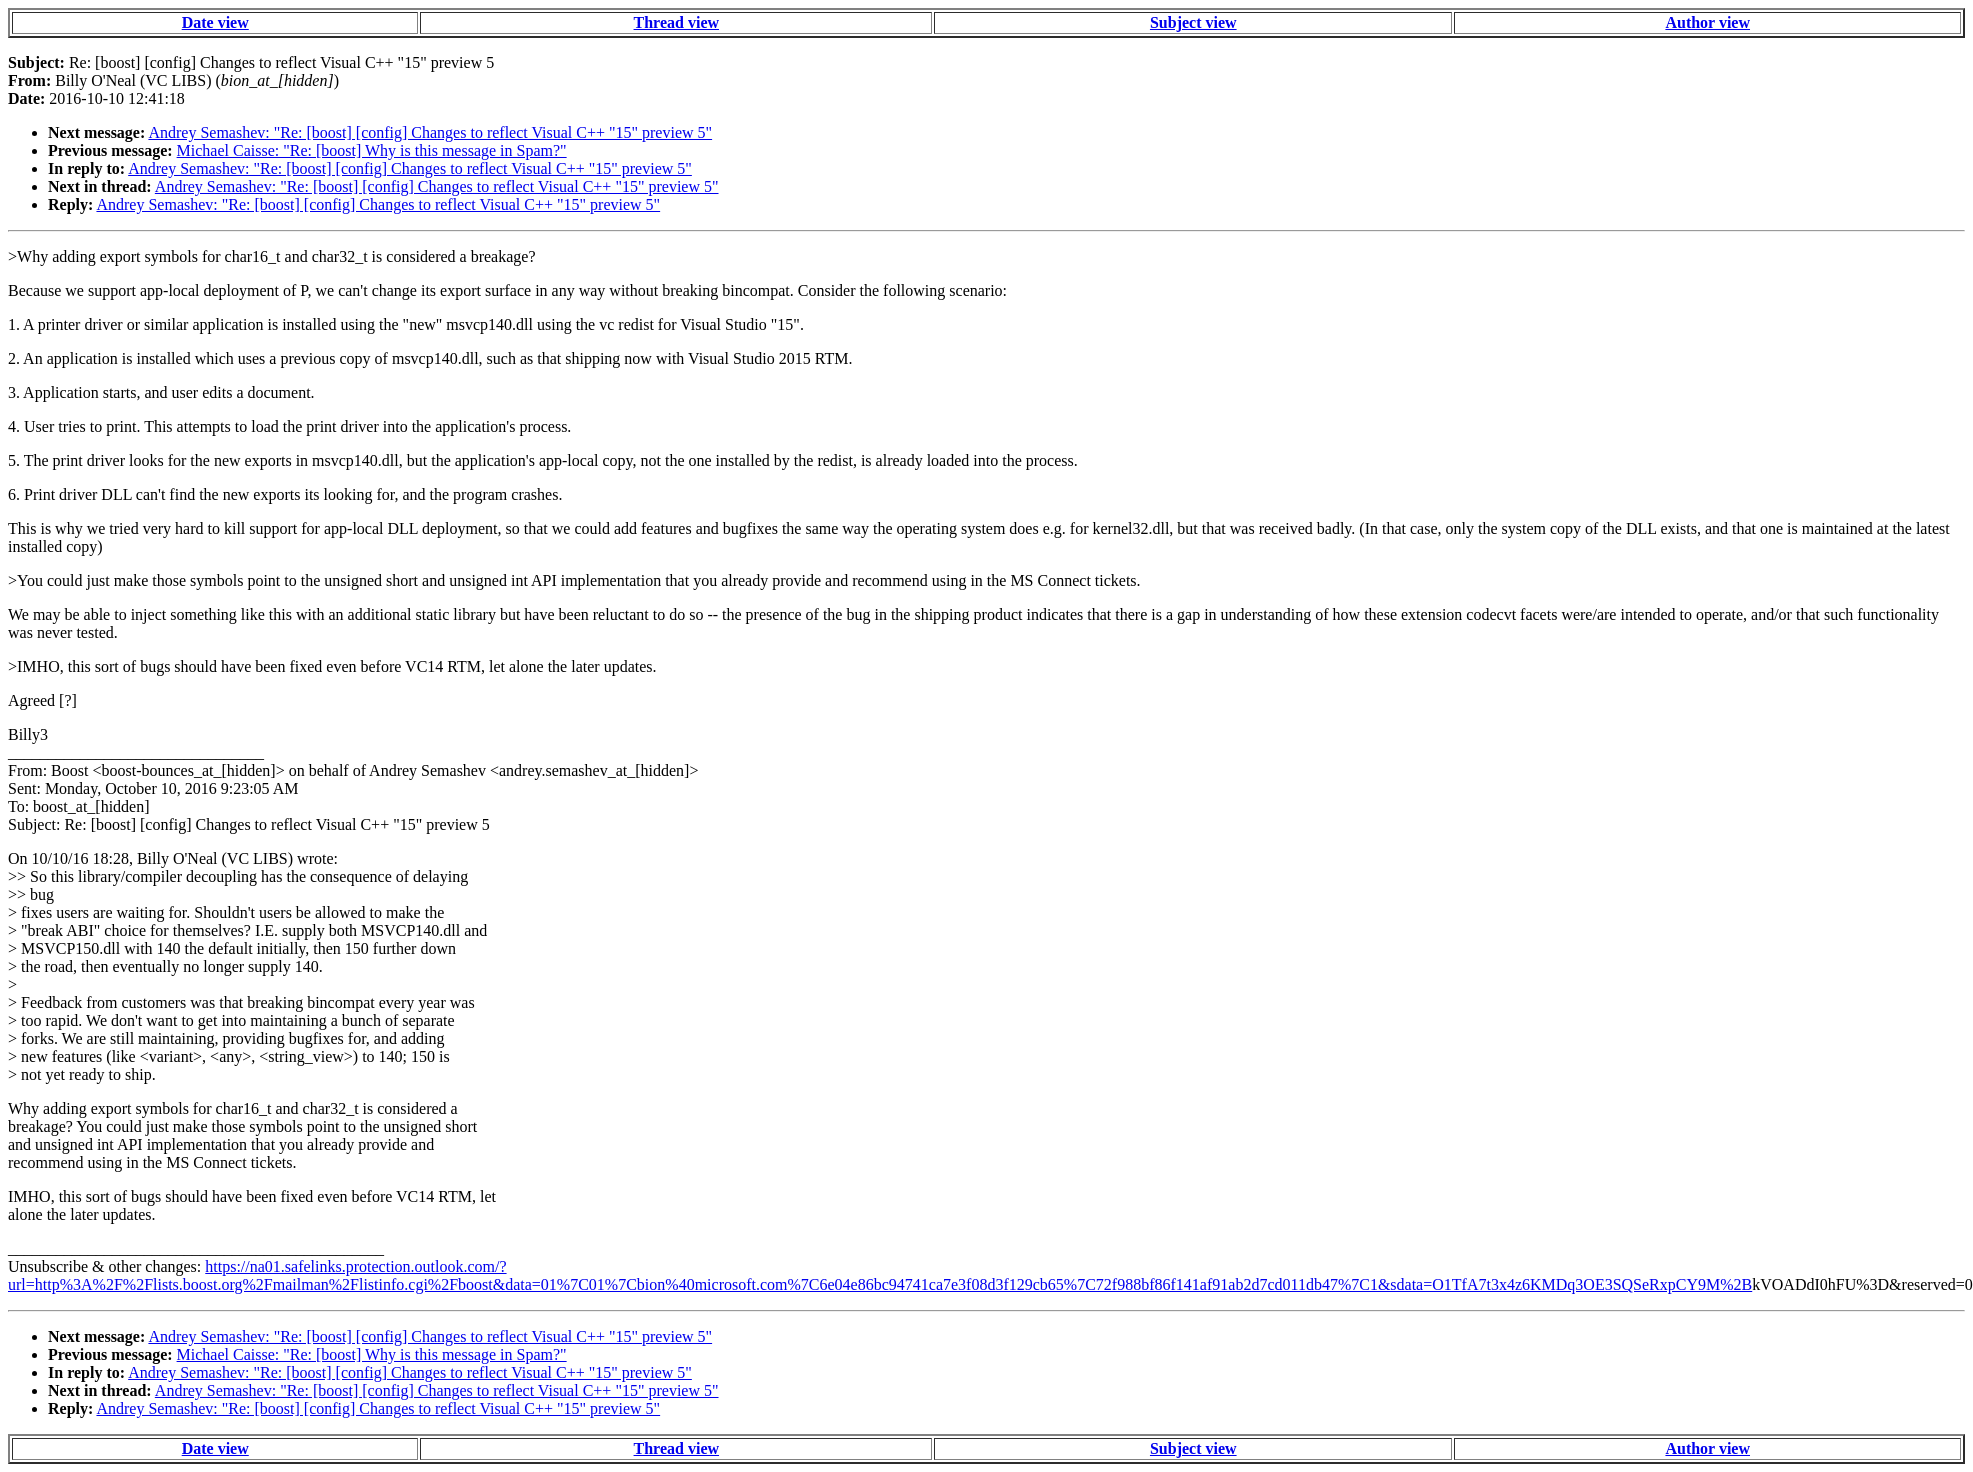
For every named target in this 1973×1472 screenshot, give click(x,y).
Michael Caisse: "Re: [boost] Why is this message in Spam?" (372, 150)
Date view (215, 22)
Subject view (1193, 22)
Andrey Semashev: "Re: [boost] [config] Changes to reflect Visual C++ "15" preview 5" (430, 132)
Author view (1707, 22)
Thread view (676, 22)
